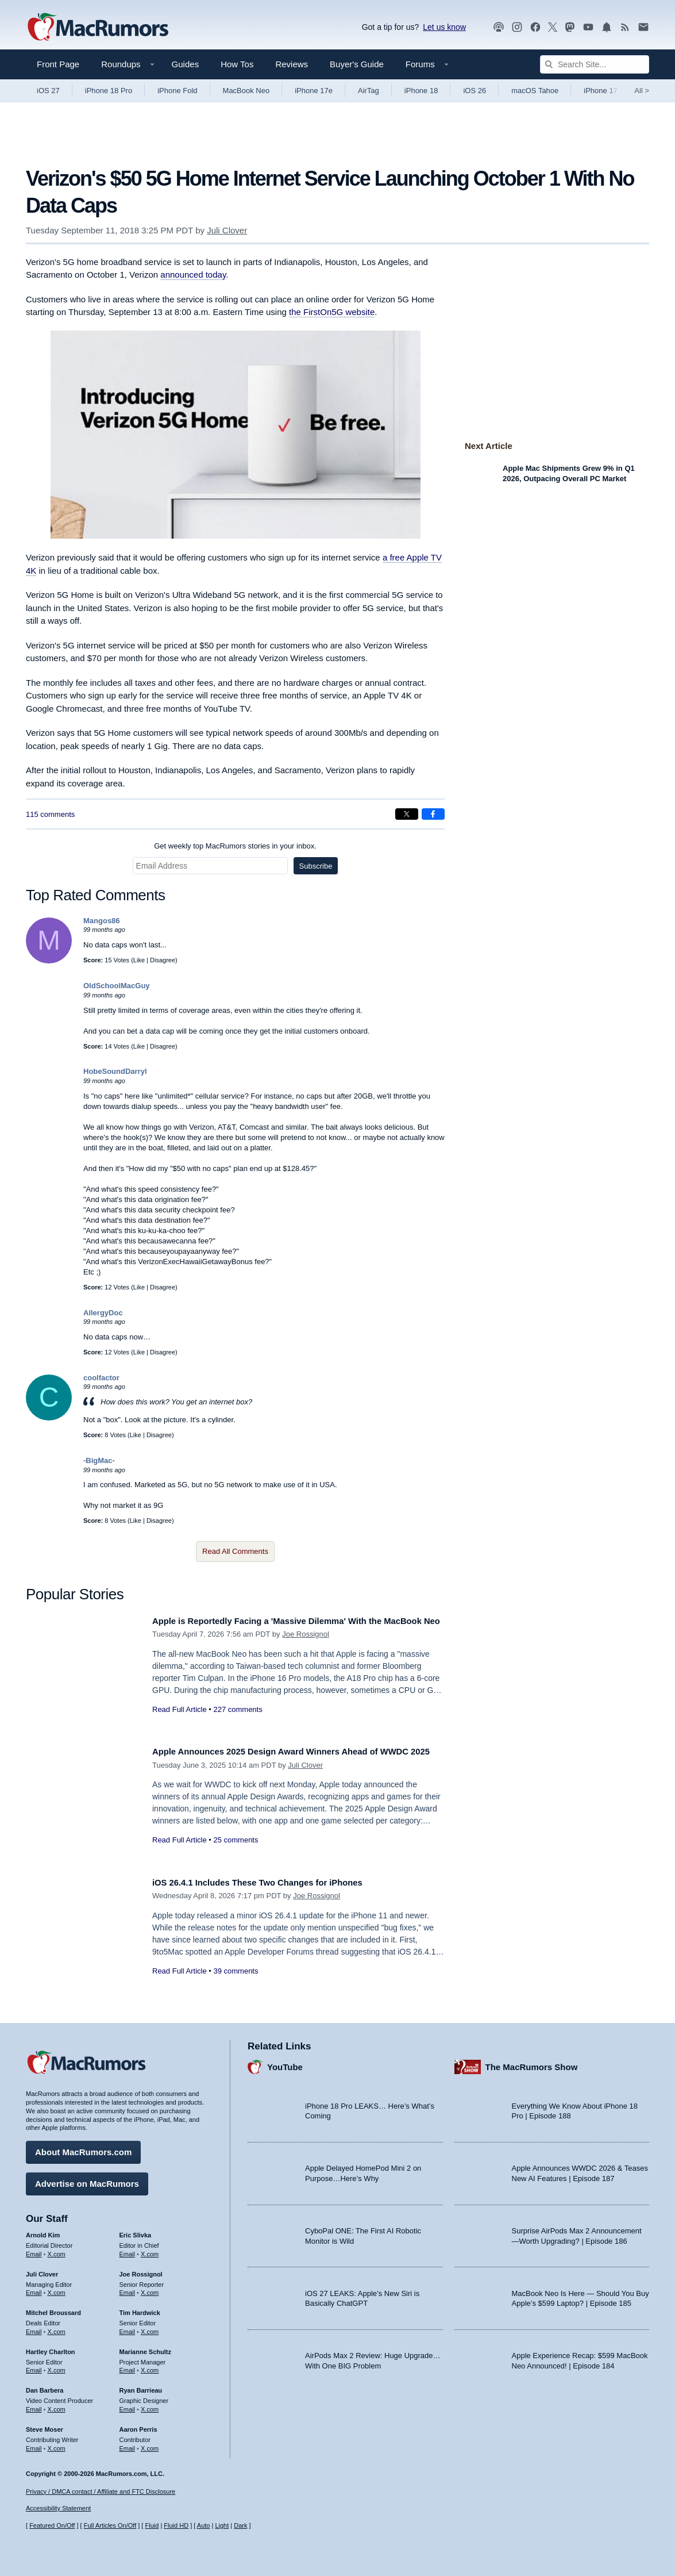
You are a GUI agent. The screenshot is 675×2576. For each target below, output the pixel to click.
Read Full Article (179, 1722)
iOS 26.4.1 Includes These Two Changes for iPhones (273, 1882)
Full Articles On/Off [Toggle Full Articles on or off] (110, 2525)
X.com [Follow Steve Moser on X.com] (56, 2443)
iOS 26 (474, 90)
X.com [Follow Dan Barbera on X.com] (56, 2405)
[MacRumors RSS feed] (625, 27)
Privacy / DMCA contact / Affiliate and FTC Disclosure (100, 2491)
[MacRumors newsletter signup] (643, 27)
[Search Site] (594, 64)
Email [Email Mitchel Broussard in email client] (34, 2327)
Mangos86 (101, 920)
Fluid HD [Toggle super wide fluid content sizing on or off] (176, 2525)
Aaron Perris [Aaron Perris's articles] (138, 2425)
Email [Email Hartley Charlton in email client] (34, 2366)
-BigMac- (99, 1460)
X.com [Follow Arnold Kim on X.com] (56, 2250)
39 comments (235, 1971)
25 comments (235, 1852)
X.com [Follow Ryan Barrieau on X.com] (150, 2405)
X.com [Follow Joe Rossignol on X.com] (150, 2288)
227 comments (237, 1722)
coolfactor (101, 1377)
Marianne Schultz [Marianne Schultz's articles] (145, 2347)
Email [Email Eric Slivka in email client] (127, 2250)
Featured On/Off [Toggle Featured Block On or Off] (52, 2525)
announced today (193, 274)
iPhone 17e (314, 90)
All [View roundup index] (641, 90)
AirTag (368, 90)
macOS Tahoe (534, 90)
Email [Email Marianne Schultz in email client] (127, 2366)
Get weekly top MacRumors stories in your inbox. (235, 846)
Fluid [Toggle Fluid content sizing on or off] (152, 2525)
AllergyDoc (103, 1312)
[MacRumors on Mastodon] (570, 27)
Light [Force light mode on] (222, 2525)
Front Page (58, 64)
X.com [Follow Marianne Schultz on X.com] (150, 2366)
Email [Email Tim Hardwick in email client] (127, 2327)
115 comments (50, 814)
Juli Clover (227, 230)
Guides (185, 64)
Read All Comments (235, 1551)
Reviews (291, 64)
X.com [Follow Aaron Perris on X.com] (150, 2443)
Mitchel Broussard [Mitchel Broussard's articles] (53, 2308)
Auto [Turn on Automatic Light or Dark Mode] (203, 2525)
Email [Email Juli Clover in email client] (34, 2288)
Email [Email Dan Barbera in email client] (34, 2405)
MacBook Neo (246, 90)
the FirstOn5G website (332, 312)
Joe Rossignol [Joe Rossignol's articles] (141, 2270)
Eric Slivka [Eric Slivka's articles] (135, 2231)
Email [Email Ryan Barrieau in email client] (127, 2405)
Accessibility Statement (58, 2508)
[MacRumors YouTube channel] (588, 27)
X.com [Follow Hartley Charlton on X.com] (56, 2366)
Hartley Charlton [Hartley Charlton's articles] (50, 2347)
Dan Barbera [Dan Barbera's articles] (44, 2386)
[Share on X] (406, 814)
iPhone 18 (421, 90)
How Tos (237, 64)
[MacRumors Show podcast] (498, 27)
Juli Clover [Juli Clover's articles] (42, 2270)
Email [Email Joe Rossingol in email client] (127, 2288)
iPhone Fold (177, 90)
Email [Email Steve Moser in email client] (34, 2443)
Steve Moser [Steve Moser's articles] (44, 2425)
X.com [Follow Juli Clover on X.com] (56, 2288)
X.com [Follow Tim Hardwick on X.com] (150, 2327)
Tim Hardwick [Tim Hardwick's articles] (139, 2308)
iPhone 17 (601, 90)
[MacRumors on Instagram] (517, 27)
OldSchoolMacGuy (116, 985)
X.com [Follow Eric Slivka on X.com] (150, 2250)
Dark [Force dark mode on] (240, 2525)
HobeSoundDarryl (115, 1071)
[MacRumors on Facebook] (535, 27)
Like (139, 960)
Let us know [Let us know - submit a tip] (444, 27)
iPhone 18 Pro (108, 90)
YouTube (285, 2062)
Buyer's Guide (357, 64)
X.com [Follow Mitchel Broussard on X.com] (56, 2327)
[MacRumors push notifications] (606, 27)
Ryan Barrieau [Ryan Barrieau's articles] (141, 2386)
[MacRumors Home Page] (97, 27)
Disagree (162, 960)
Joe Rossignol (305, 1646)
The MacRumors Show (531, 2062)
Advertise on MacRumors (87, 2180)
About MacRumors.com (83, 2148)
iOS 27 (48, 90)
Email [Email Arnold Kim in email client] (34, 2250)
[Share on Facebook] (433, 814)
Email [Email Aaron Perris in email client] (127, 2443)
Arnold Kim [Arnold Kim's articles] (43, 2231)
